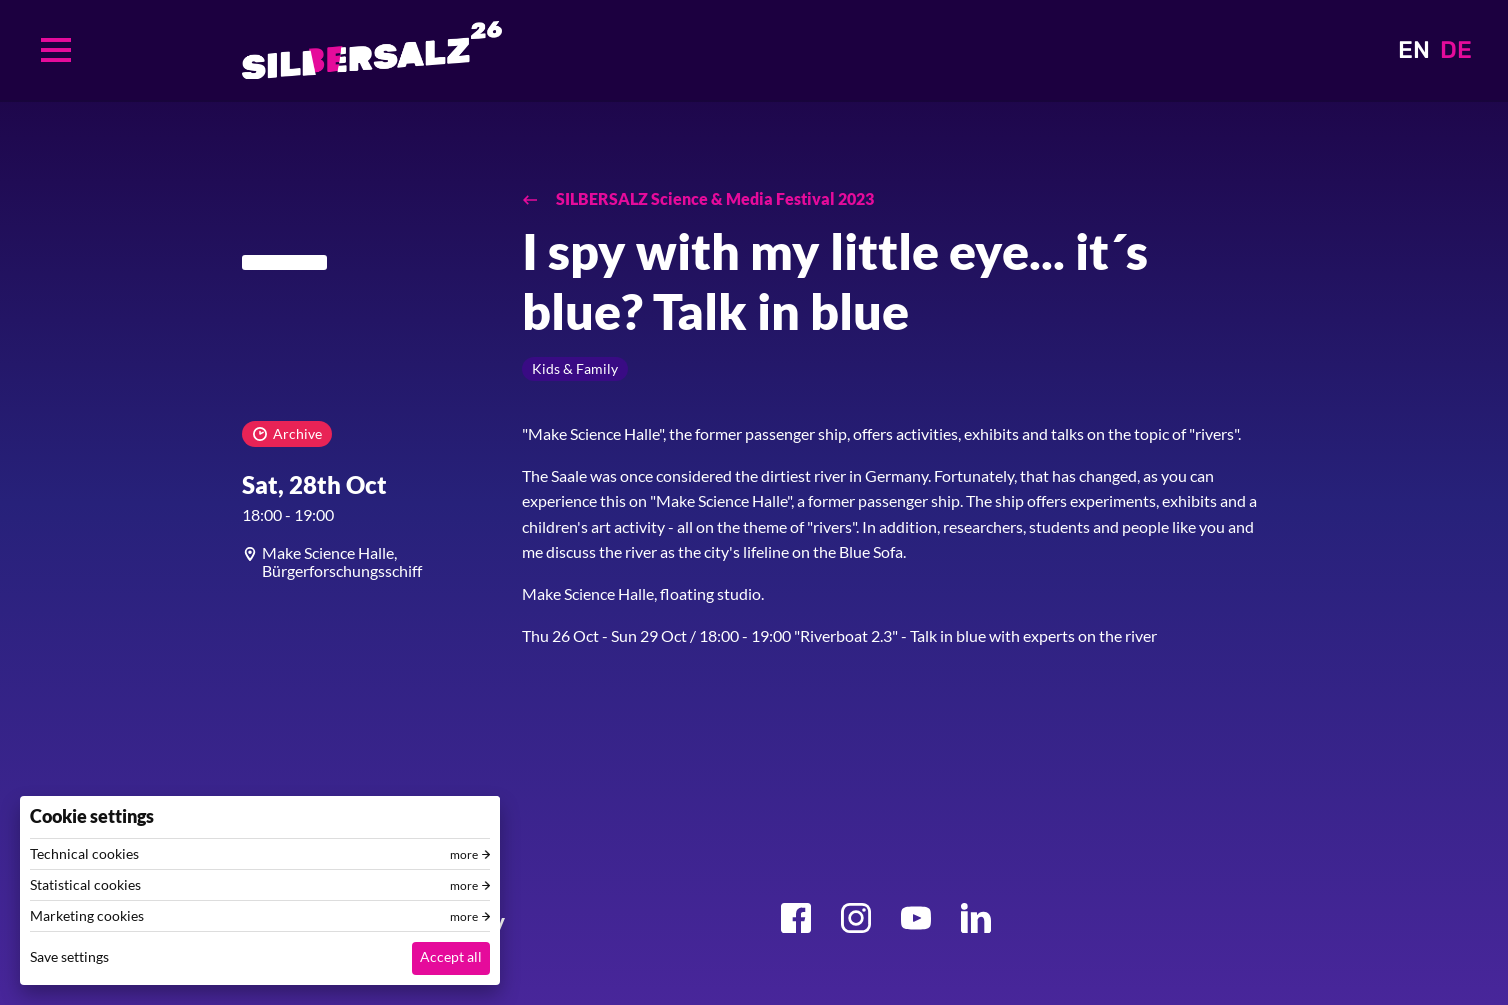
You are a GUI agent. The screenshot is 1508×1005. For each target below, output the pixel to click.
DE (1456, 50)
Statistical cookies (85, 885)
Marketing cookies (87, 916)
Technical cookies (84, 854)
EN (1414, 50)
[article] (367, 561)
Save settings (69, 956)
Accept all (451, 956)
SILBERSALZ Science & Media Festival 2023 (713, 198)
